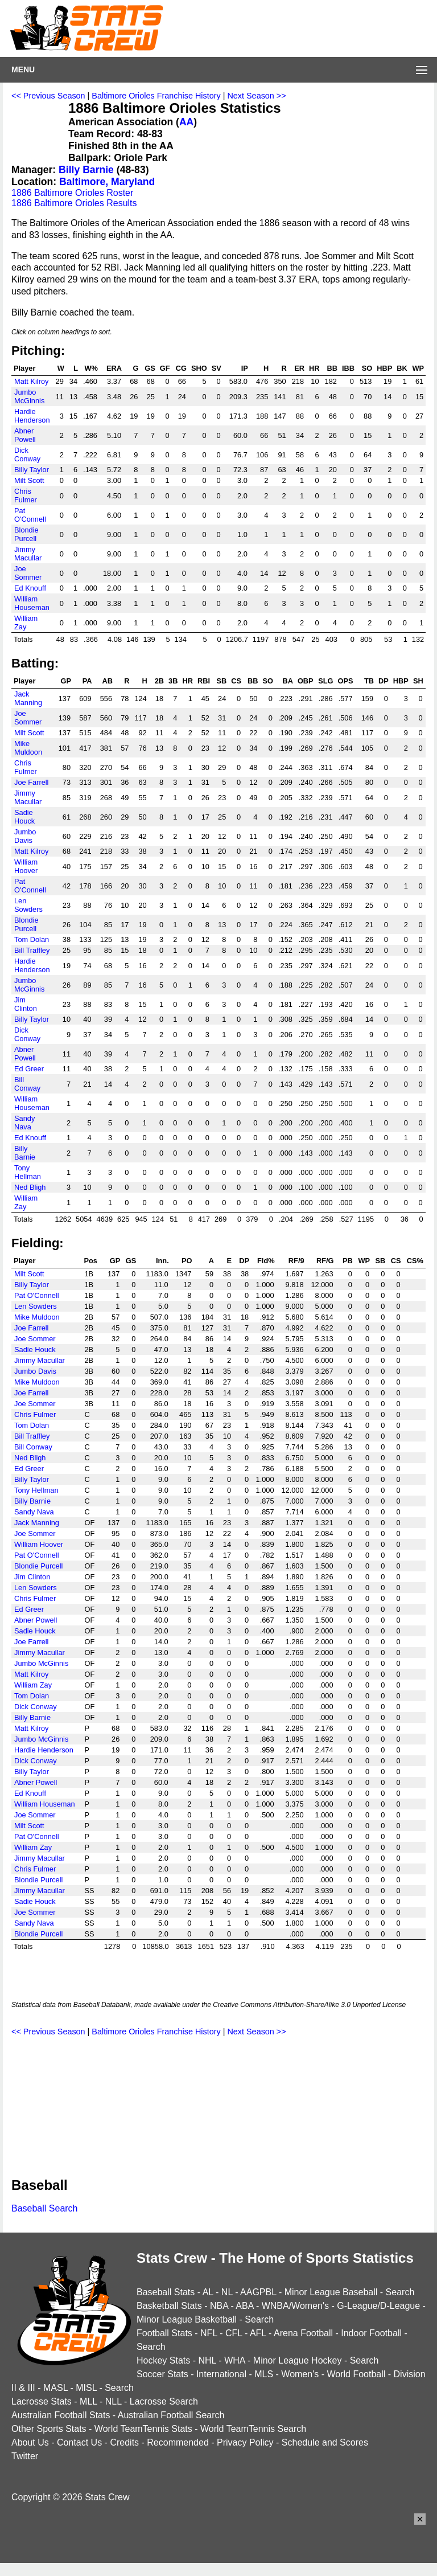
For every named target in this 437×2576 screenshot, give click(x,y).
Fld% (266, 1260)
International (221, 2374)
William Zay (26, 622)
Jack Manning (28, 698)
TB (369, 681)
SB (222, 681)
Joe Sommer (28, 572)
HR (314, 368)
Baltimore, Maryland (107, 181)
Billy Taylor (31, 469)
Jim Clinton (25, 1004)
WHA (234, 2360)
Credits (124, 2442)
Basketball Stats (169, 2306)
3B (173, 681)
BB (332, 368)
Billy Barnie (86, 169)
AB (107, 681)
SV (216, 368)
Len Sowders (28, 905)
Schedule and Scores (325, 2442)
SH (418, 681)
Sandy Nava (24, 1122)
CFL (233, 2333)
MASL (55, 2388)
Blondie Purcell (26, 534)
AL (208, 2292)
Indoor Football (371, 2333)
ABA (244, 2306)
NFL (208, 2333)
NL (227, 2292)
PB (348, 1260)
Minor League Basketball (187, 2319)
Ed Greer (29, 1068)
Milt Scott (29, 480)
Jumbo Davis (25, 836)
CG (181, 368)
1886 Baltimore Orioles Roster (72, 193)
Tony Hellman (27, 1172)
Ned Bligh (30, 1187)
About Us (30, 2442)
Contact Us (79, 2442)
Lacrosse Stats (41, 2401)
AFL (258, 2333)
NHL (207, 2360)
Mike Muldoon (28, 747)
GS (150, 368)
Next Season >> (256, 95)
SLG (325, 681)
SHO (199, 368)
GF (165, 368)
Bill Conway (27, 1083)
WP (418, 368)
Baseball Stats (166, 2292)
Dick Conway (27, 454)
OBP (306, 681)
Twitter (24, 2456)
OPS (345, 681)
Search (400, 2292)
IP (244, 368)
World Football (356, 2374)
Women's (300, 2374)
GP (66, 681)
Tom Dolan (31, 939)
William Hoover (26, 866)
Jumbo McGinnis (29, 396)
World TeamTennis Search (253, 2429)
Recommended (178, 2442)
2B (159, 681)
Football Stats (164, 2333)
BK (402, 368)
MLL (88, 2401)
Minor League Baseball (331, 2292)
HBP (384, 368)
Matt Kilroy (31, 381)
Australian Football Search (171, 2415)
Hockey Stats (163, 2360)
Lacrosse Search (164, 2401)
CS (236, 681)
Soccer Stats (162, 2374)
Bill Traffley (32, 950)
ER (299, 368)
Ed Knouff (30, 588)
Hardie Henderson (32, 415)
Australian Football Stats (60, 2415)
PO (187, 1260)
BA (287, 681)
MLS (263, 2374)
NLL (113, 2401)
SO (367, 368)
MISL (86, 2388)
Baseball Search (44, 2208)
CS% (415, 1260)
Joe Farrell (31, 782)
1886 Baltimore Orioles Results (74, 203)
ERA (114, 368)
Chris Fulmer (25, 495)
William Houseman (32, 603)
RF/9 (296, 1260)
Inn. (162, 1260)
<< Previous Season (48, 95)
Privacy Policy (245, 2442)
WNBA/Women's (295, 2306)
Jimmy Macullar (28, 553)
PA (87, 681)
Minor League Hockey (297, 2360)
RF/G (325, 1260)
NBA (219, 2306)
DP (383, 681)
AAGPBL (258, 2292)
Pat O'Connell (30, 514)
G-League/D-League (378, 2306)
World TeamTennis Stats (143, 2429)
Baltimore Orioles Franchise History (156, 95)
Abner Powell (25, 435)
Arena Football (303, 2333)
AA (186, 122)
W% (91, 368)
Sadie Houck (24, 816)
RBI (203, 681)
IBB (348, 368)
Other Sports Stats (48, 2429)
